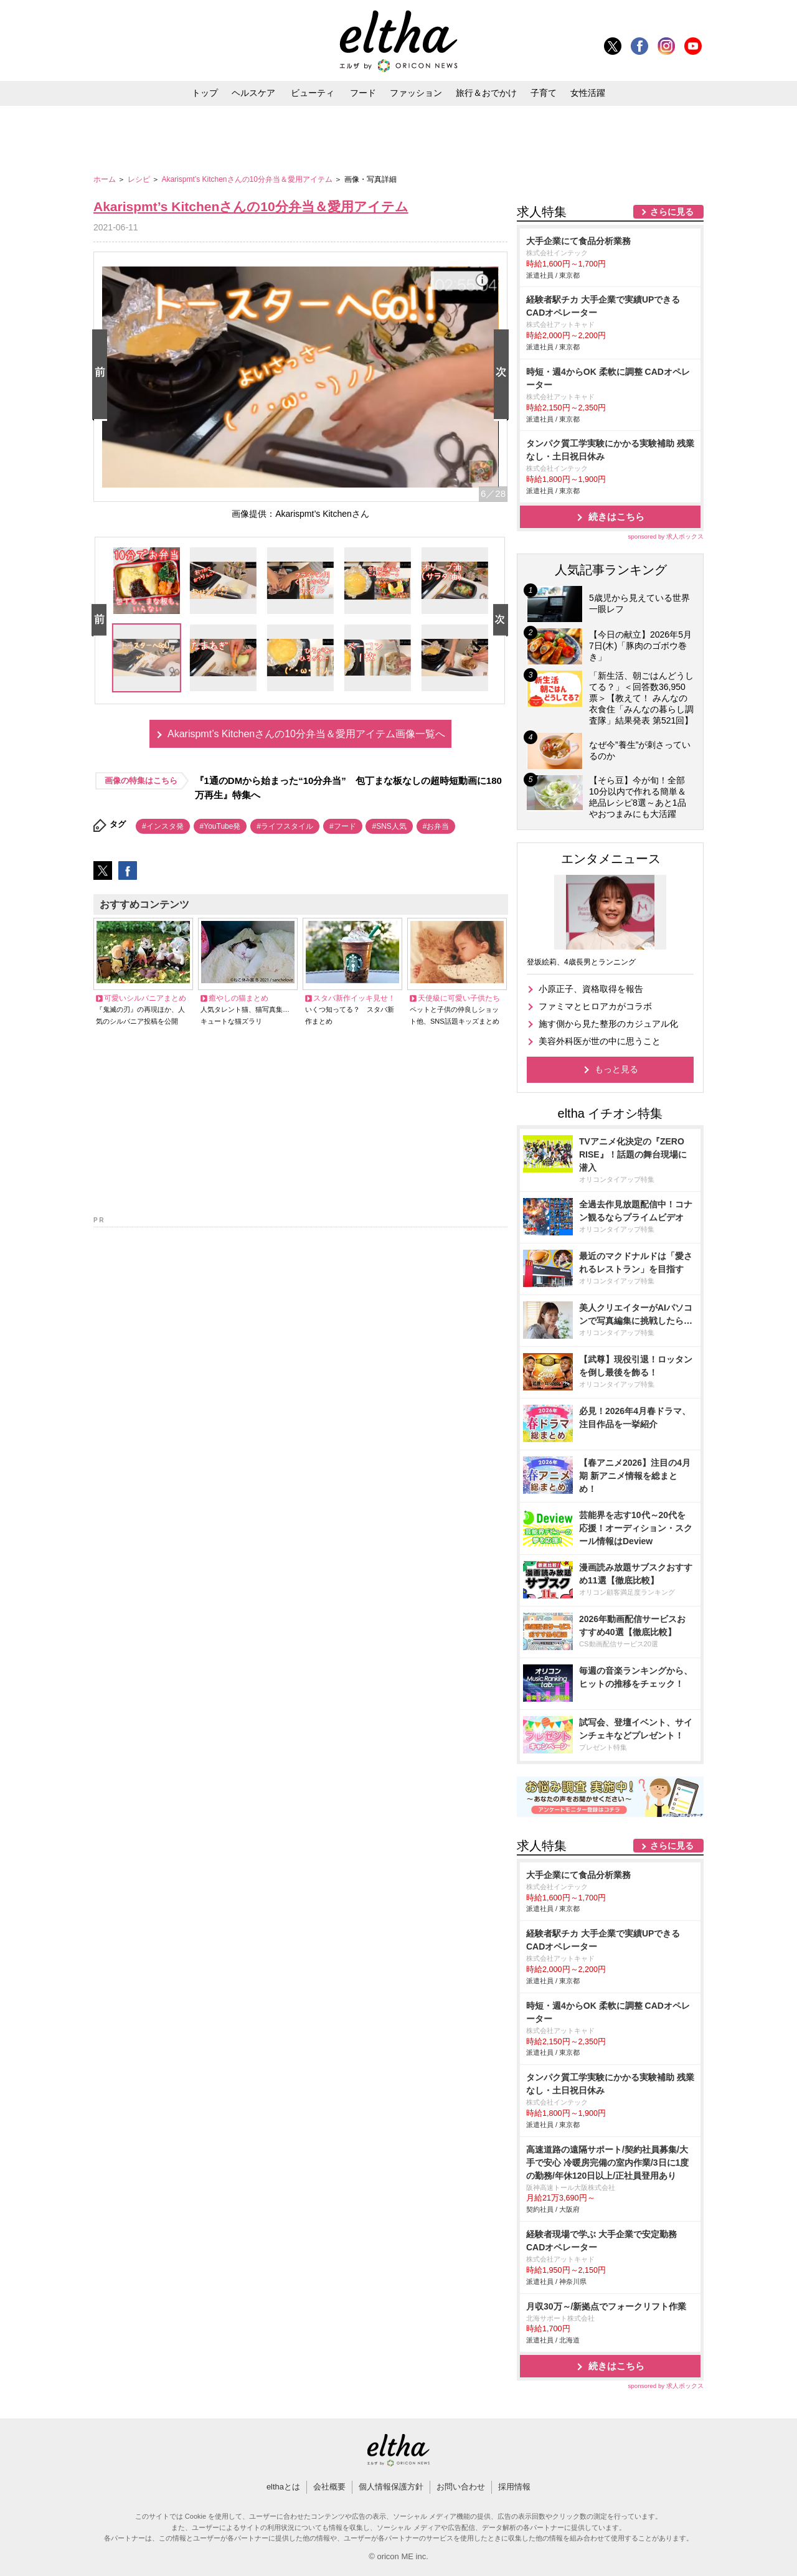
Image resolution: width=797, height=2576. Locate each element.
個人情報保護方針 (391, 2486)
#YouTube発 (220, 826)
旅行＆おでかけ (486, 93)
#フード (342, 826)
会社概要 (329, 2486)
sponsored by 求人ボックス (666, 536)
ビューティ (312, 93)
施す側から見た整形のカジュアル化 (608, 1024)
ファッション (416, 93)
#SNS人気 (389, 826)
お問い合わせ (460, 2486)
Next (504, 375)
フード (363, 93)
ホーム (105, 179)
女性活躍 (587, 93)
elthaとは (283, 2486)
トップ (205, 93)
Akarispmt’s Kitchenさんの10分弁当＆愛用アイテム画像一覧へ (306, 734)
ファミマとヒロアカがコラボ (595, 1006)
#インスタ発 (163, 826)
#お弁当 (436, 826)
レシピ (140, 179)
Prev (102, 375)
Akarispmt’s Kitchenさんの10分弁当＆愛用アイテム (247, 179)
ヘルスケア (253, 93)
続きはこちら (616, 516)
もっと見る (616, 1069)
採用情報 (514, 2486)
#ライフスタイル (285, 826)
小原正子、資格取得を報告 (591, 989)
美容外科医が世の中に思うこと (600, 1041)
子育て (544, 93)
